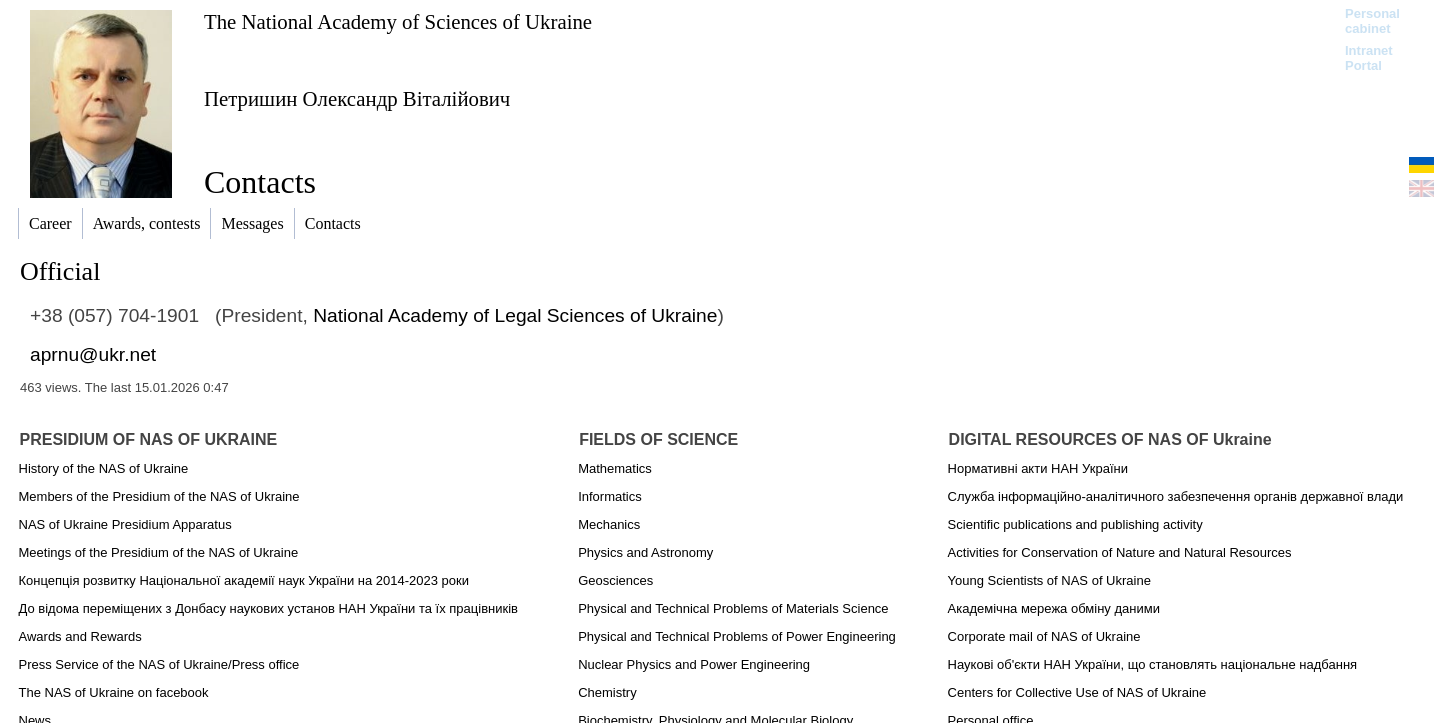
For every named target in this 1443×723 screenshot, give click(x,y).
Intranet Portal (1369, 58)
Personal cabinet (1372, 21)
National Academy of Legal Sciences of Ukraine (515, 315)
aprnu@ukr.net (93, 354)
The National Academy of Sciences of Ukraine (398, 21)
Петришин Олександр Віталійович (357, 98)
